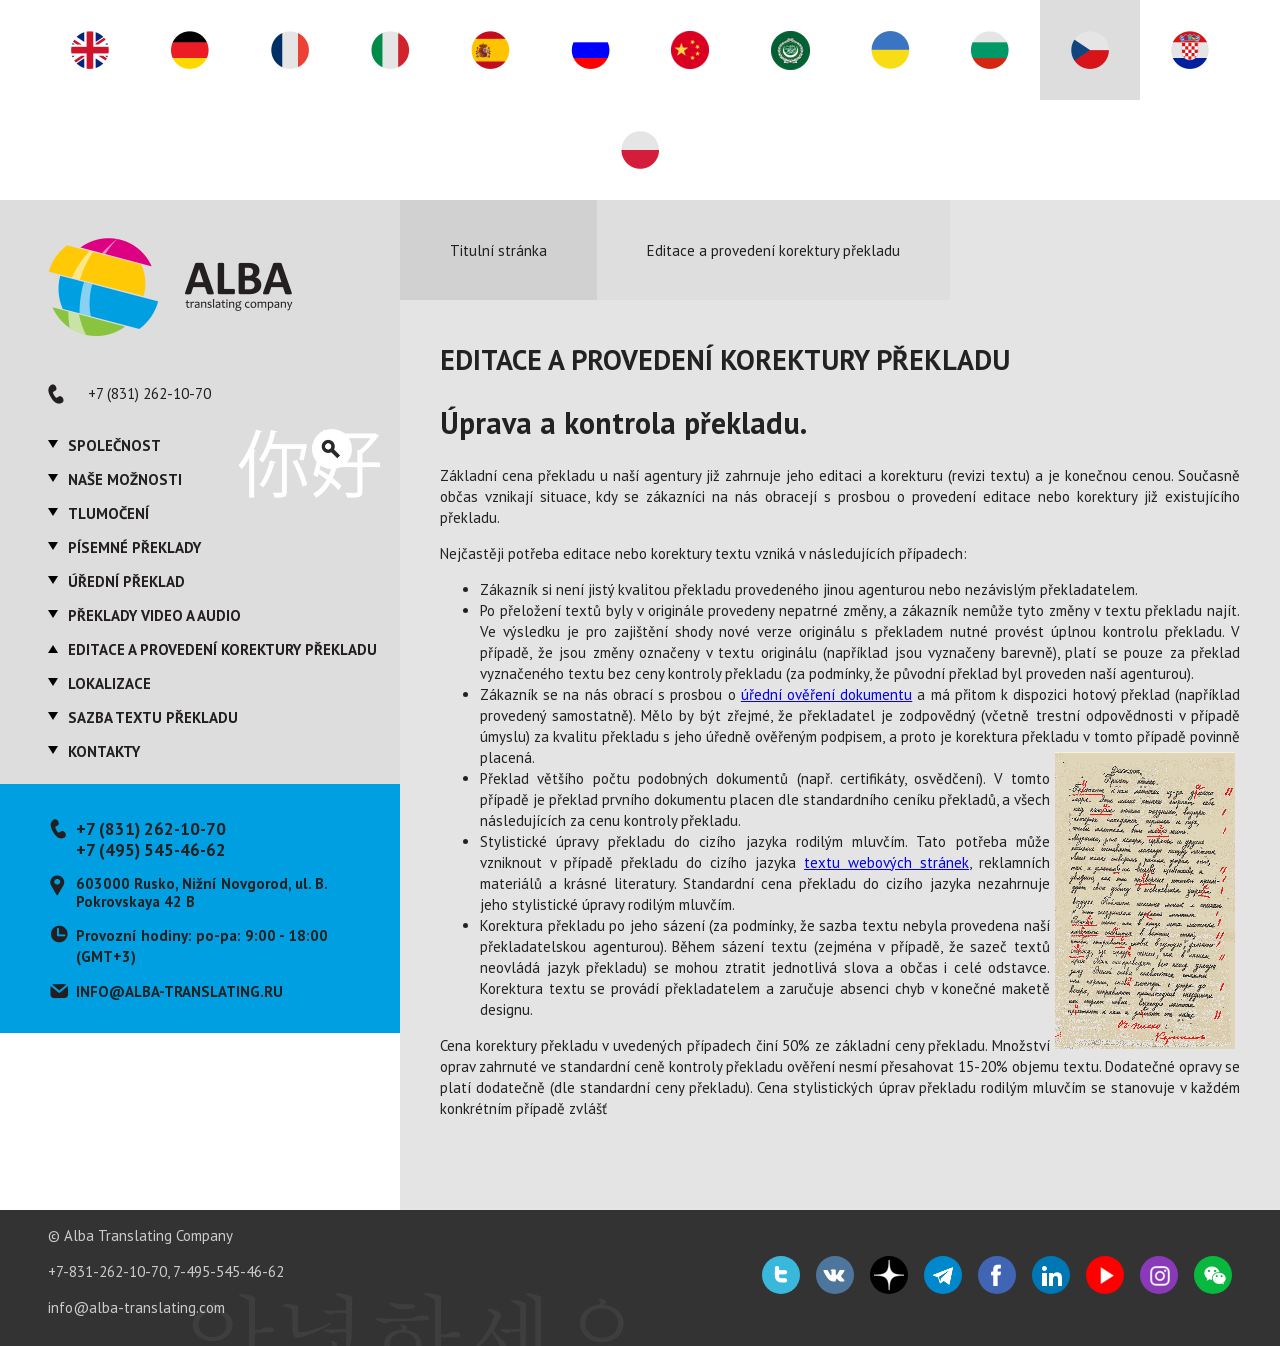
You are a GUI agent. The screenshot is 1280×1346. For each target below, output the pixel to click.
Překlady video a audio (154, 615)
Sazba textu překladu (153, 717)
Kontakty (104, 751)
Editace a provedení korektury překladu (222, 649)
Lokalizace (109, 683)
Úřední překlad (126, 581)
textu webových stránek (886, 862)
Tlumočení (108, 513)
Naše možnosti (125, 479)
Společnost (114, 445)
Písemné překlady (134, 547)
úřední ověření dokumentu (826, 694)
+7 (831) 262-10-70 (149, 393)
